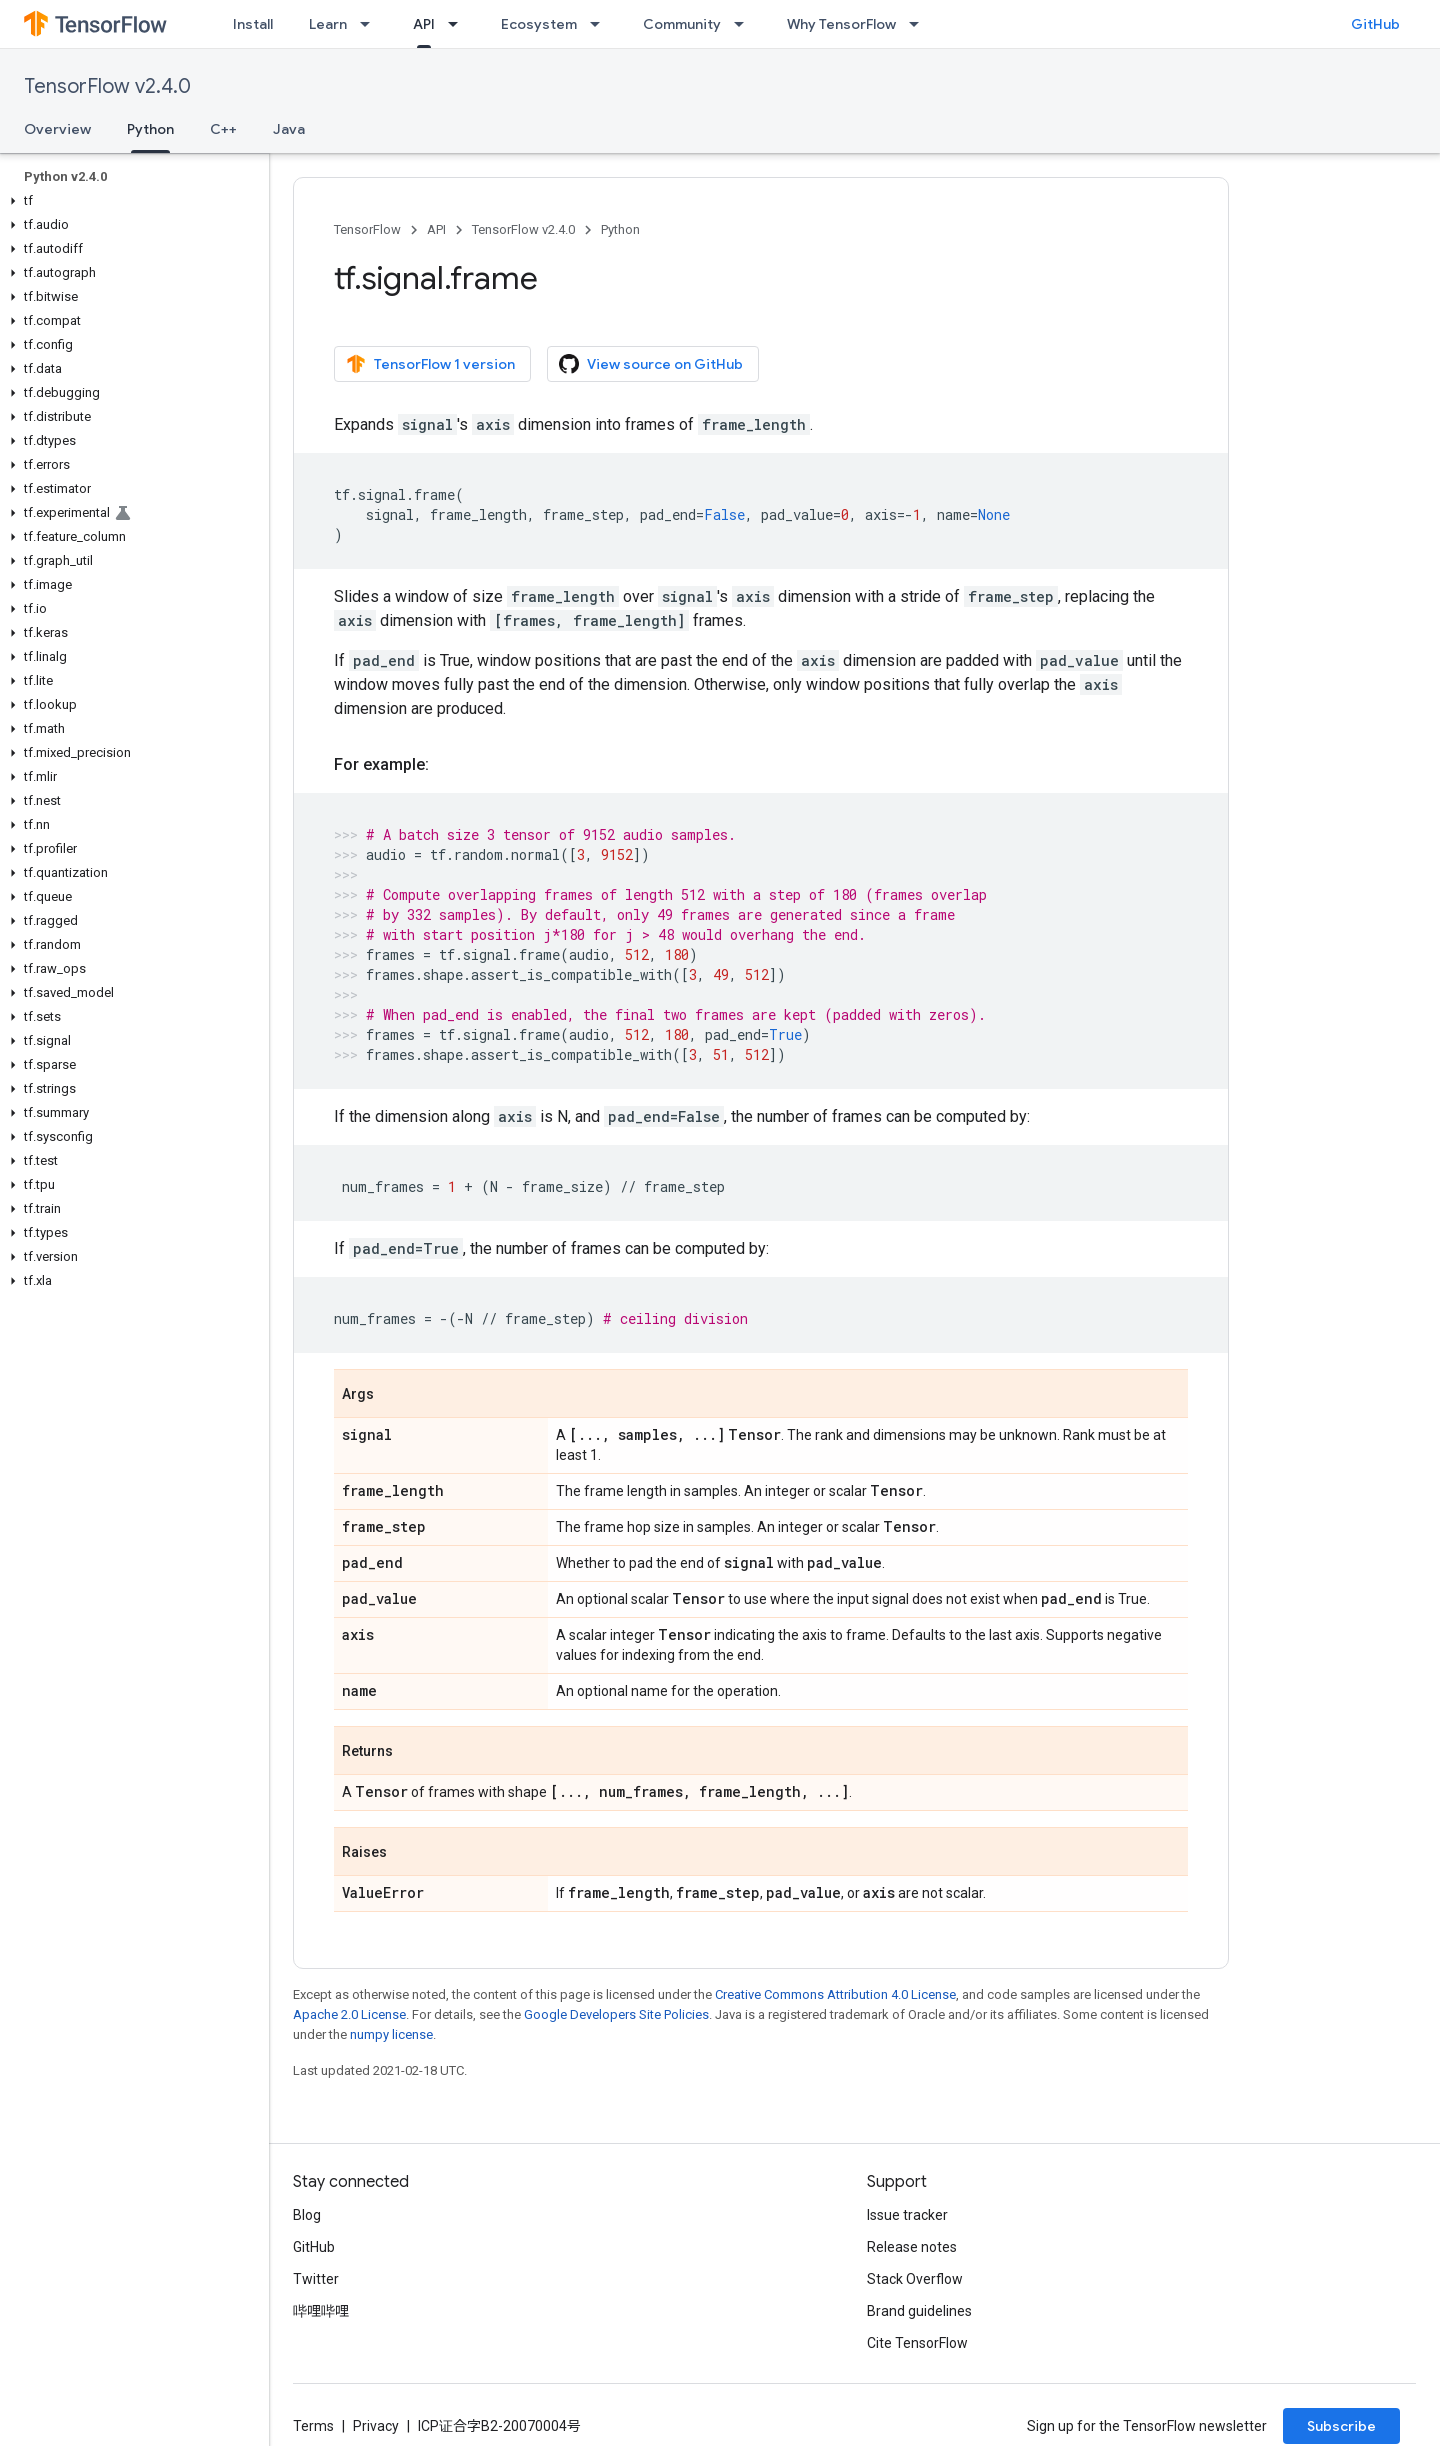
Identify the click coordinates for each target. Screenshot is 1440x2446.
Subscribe (1341, 2426)
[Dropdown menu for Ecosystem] (601, 24)
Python (620, 229)
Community (682, 24)
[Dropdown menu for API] (459, 24)
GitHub (1375, 24)
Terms (313, 2426)
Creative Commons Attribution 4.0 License (835, 1994)
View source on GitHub (651, 364)
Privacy (376, 2426)
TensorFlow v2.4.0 (107, 86)
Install (253, 24)
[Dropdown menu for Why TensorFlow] (920, 24)
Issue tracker (907, 2215)
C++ (223, 129)
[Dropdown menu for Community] (745, 24)
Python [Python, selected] (150, 129)
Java (289, 129)
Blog (307, 2215)
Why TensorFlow (841, 24)
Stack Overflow (915, 2279)
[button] (130, 201)
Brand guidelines (919, 2311)
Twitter (316, 2279)
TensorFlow (367, 229)
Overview (57, 129)
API (436, 229)
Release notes (912, 2247)
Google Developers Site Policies (616, 2014)
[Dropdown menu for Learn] (371, 24)
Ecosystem (539, 24)
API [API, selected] (424, 24)
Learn (328, 24)
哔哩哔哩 (321, 2311)
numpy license (391, 2034)
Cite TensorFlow (917, 2343)
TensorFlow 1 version (430, 364)
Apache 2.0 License (349, 2014)
